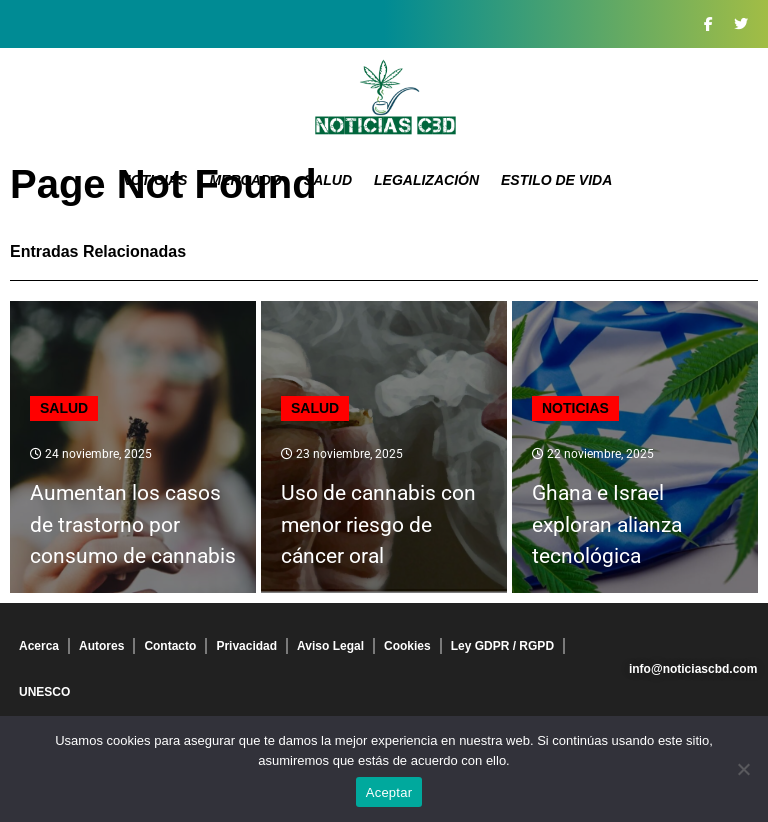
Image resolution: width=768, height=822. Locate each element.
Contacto (170, 646)
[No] (743, 769)
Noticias (154, 180)
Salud (328, 180)
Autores (101, 646)
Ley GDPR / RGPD (502, 646)
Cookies (407, 646)
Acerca (39, 646)
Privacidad (246, 646)
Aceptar (389, 792)
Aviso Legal (330, 646)
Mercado (245, 180)
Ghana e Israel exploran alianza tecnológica (607, 524)
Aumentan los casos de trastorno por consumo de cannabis (133, 524)
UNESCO (44, 692)
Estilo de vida (556, 180)
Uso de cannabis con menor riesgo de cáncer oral (378, 524)
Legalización (426, 180)
